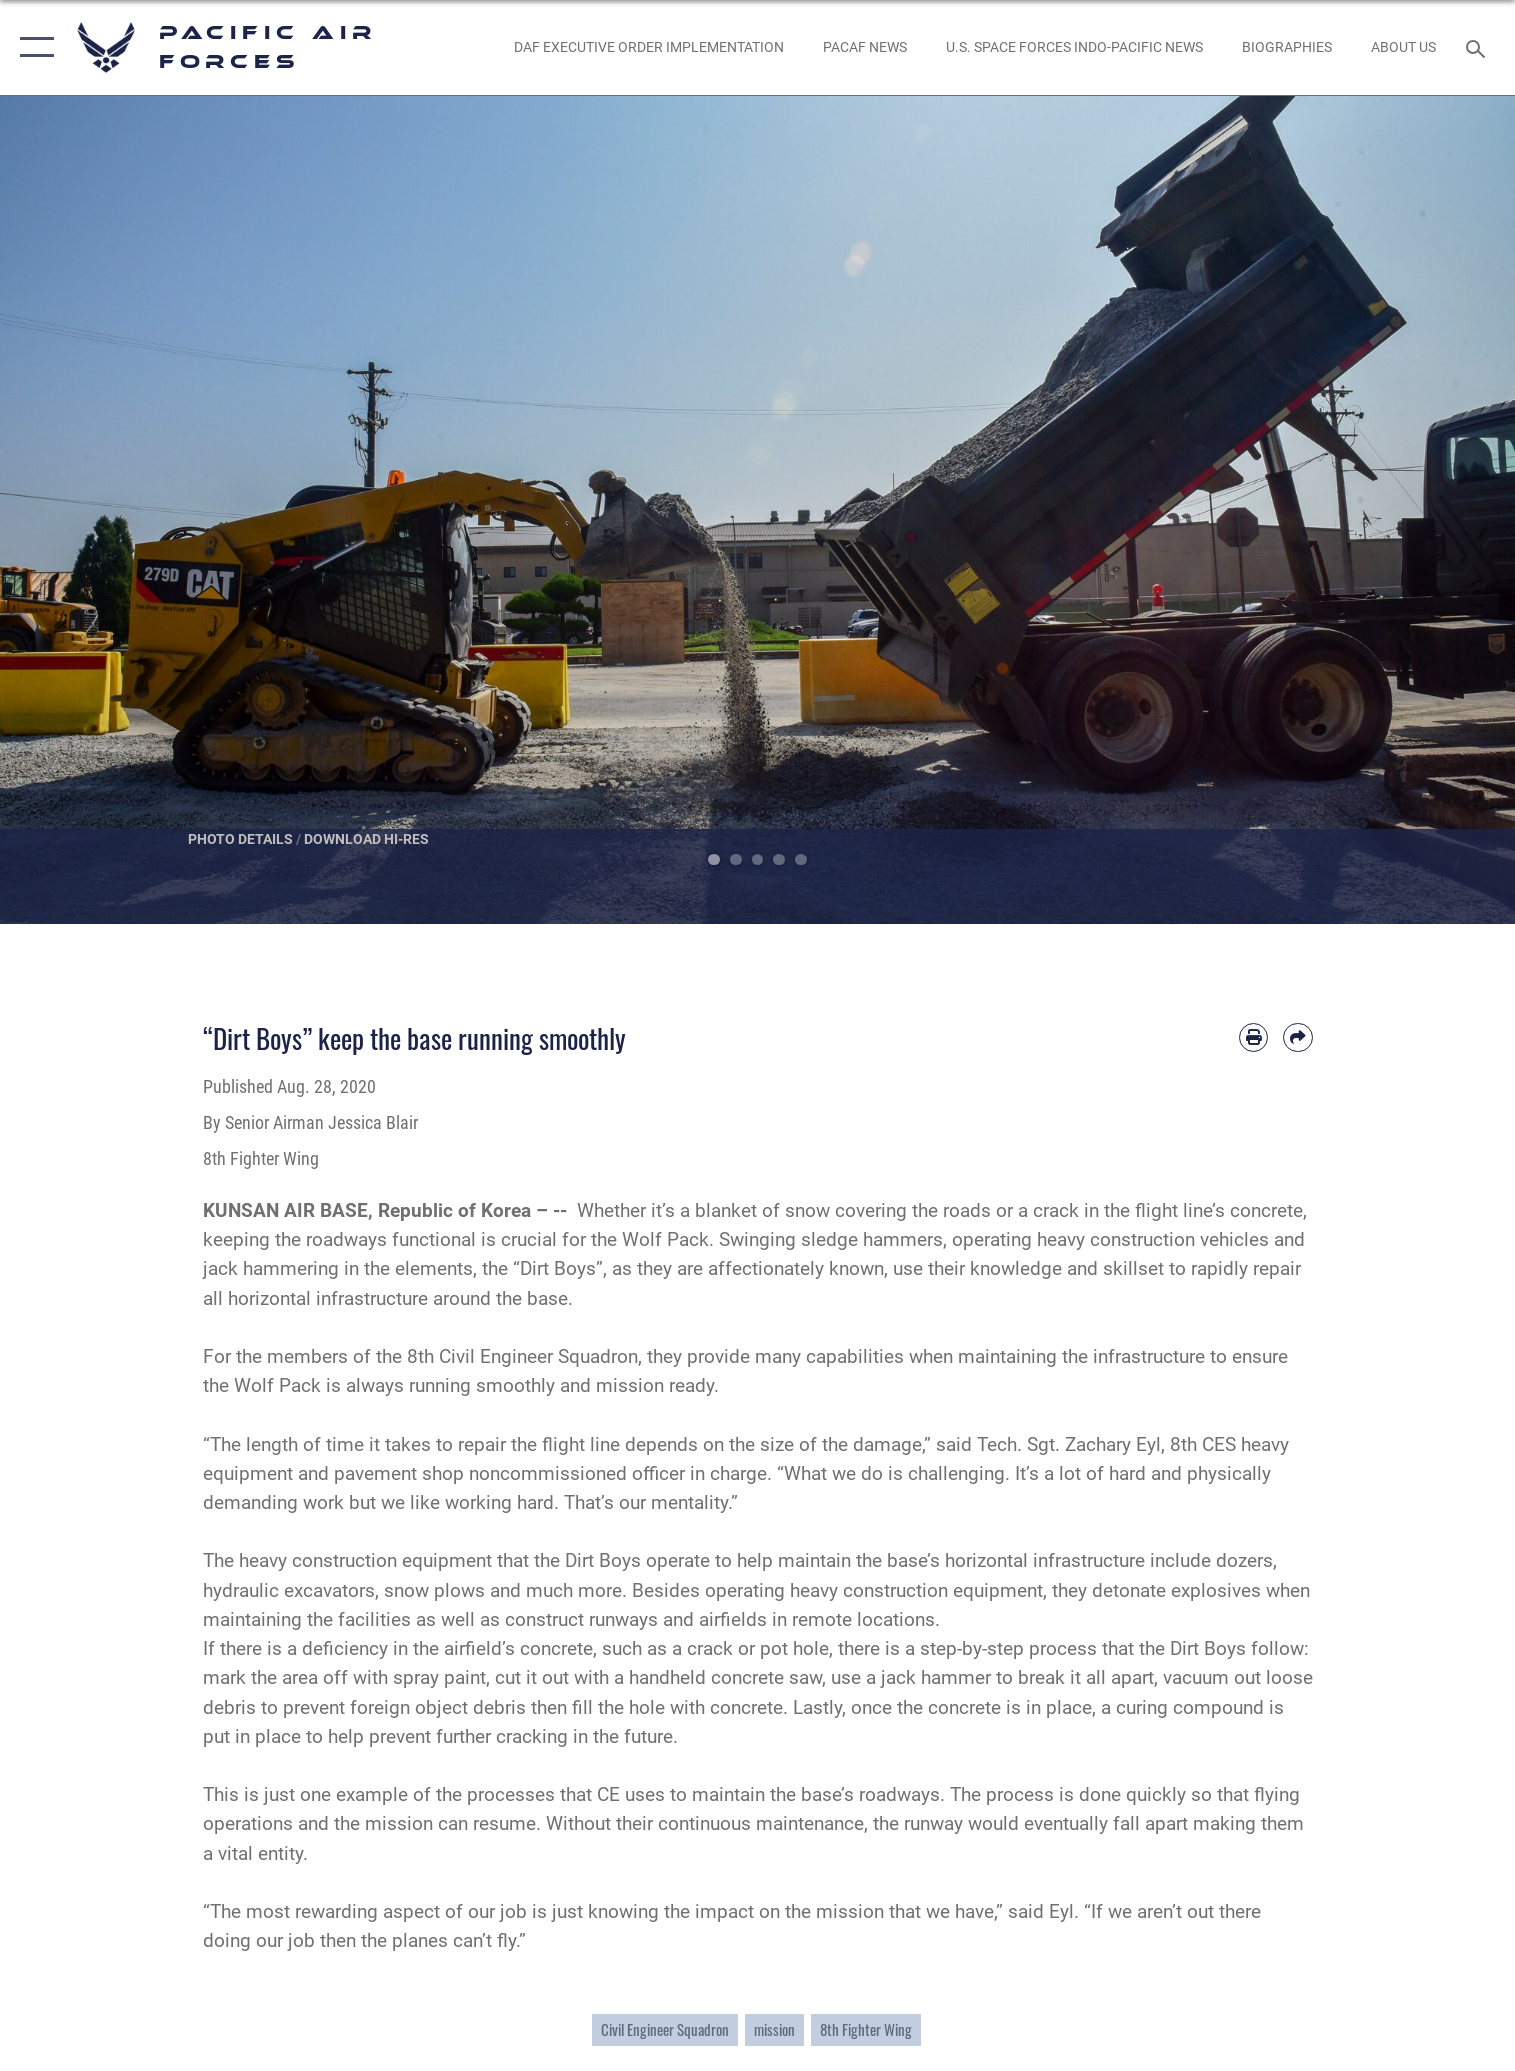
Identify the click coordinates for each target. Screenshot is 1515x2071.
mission (774, 2029)
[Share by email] (1297, 1037)
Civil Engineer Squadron (665, 2029)
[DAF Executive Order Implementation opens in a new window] (649, 48)
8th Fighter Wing (866, 2029)
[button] (32, 47)
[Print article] (1253, 1037)
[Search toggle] (1477, 47)
